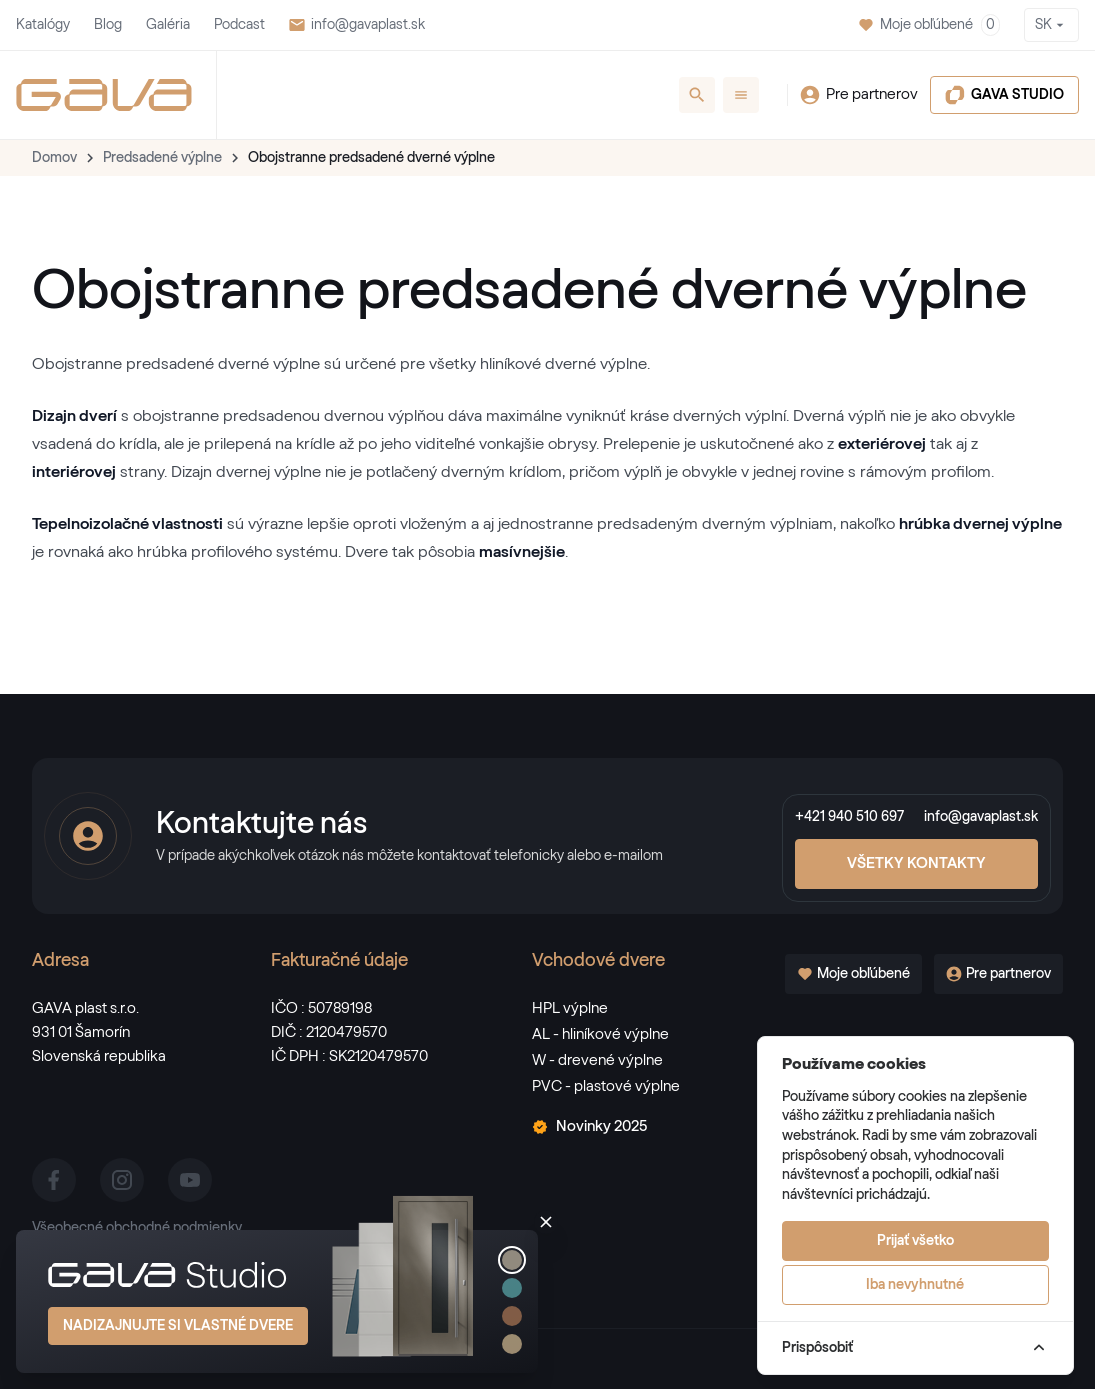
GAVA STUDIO (1004, 95)
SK (1051, 25)
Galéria (168, 25)
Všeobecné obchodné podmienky (137, 1228)
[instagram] (122, 1180)
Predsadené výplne (162, 158)
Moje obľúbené (929, 25)
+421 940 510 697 (849, 817)
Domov (54, 158)
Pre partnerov (859, 95)
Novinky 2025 (589, 1127)
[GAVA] (104, 95)
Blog (108, 25)
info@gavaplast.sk (357, 25)
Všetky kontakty (916, 863)
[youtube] (190, 1180)
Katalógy (43, 25)
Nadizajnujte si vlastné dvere (178, 1326)
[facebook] (54, 1180)
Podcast (239, 25)
